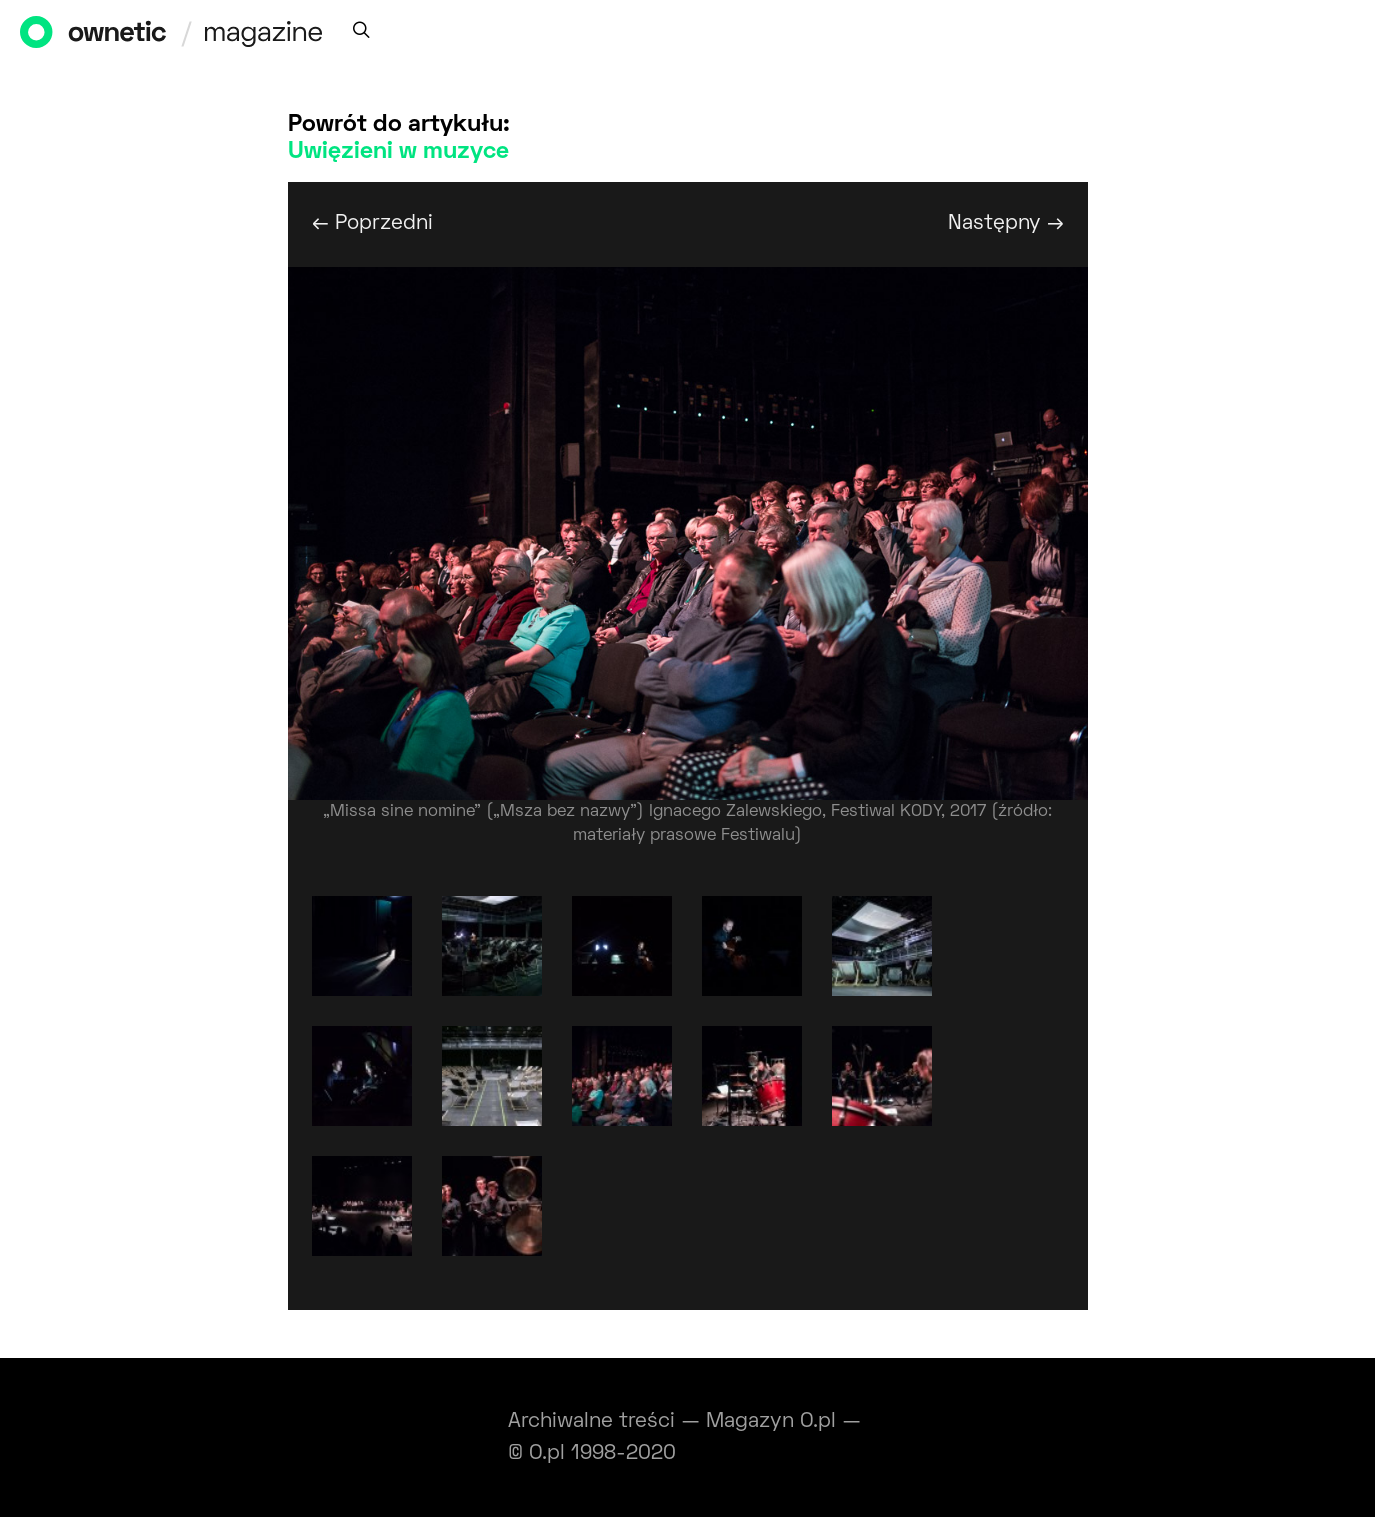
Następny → (1006, 223)
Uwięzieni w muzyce (398, 152)
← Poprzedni (372, 223)
